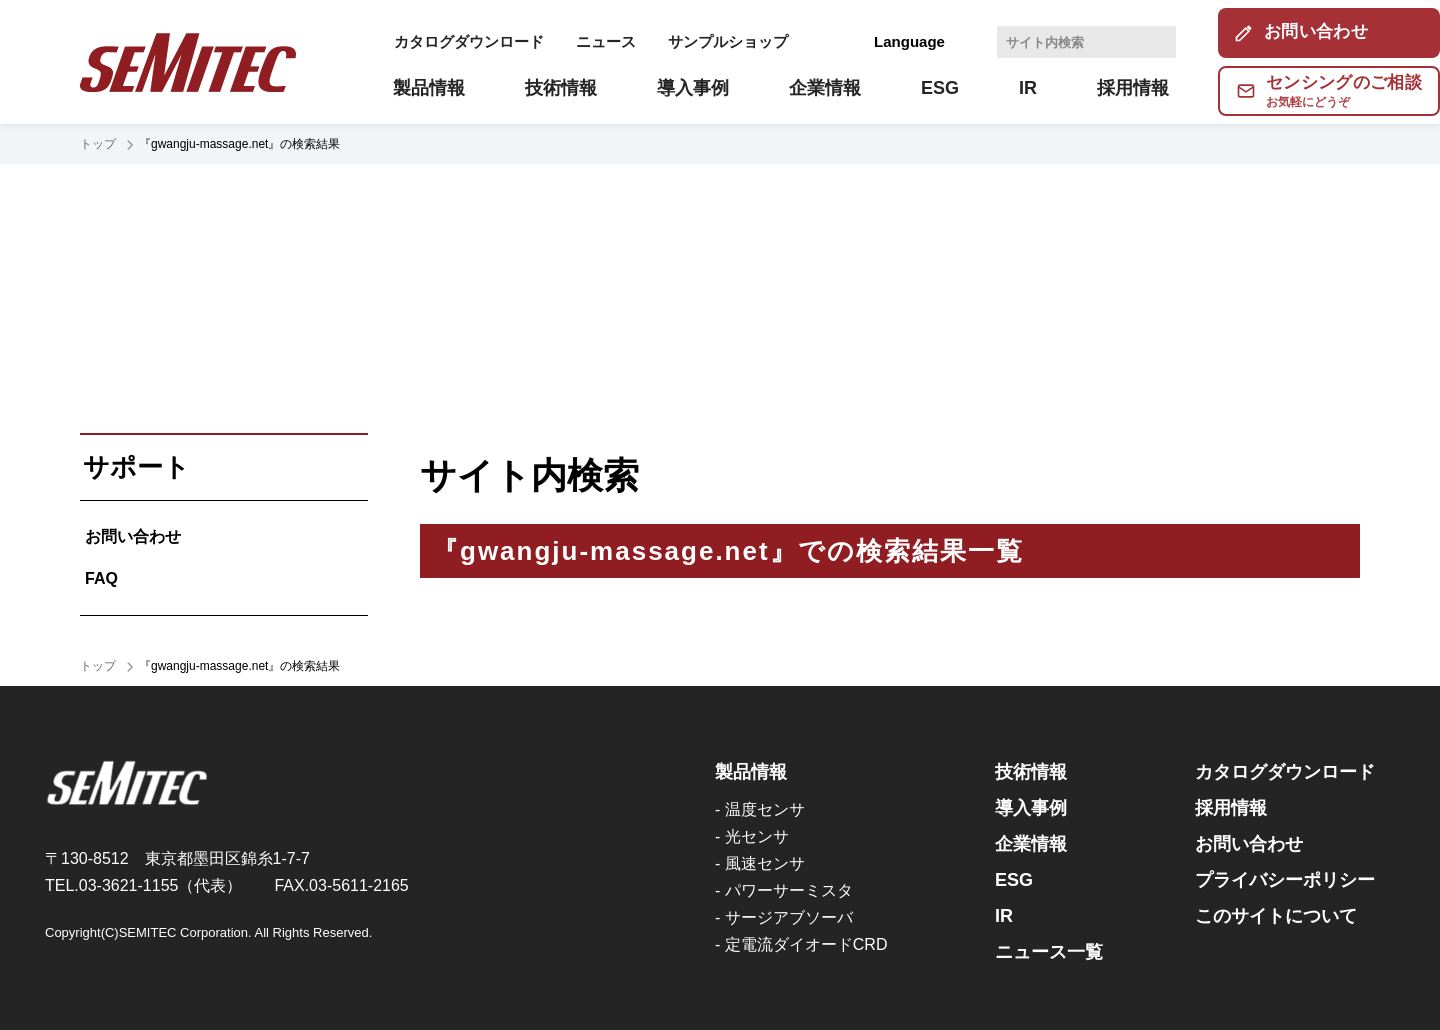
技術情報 (1031, 772)
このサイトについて (1276, 916)
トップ (98, 144)
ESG (1014, 880)
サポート (136, 467)
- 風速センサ (760, 863)
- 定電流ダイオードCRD (801, 944)
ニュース (606, 41)
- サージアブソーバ (784, 917)
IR (1004, 916)
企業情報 (1031, 844)
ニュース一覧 (1049, 952)
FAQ (101, 578)
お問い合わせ (133, 536)
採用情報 (1231, 808)
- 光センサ (752, 836)
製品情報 (751, 772)
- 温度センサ (760, 809)
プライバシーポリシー (1285, 880)
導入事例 (1031, 808)
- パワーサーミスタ (784, 890)
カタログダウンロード (469, 41)
